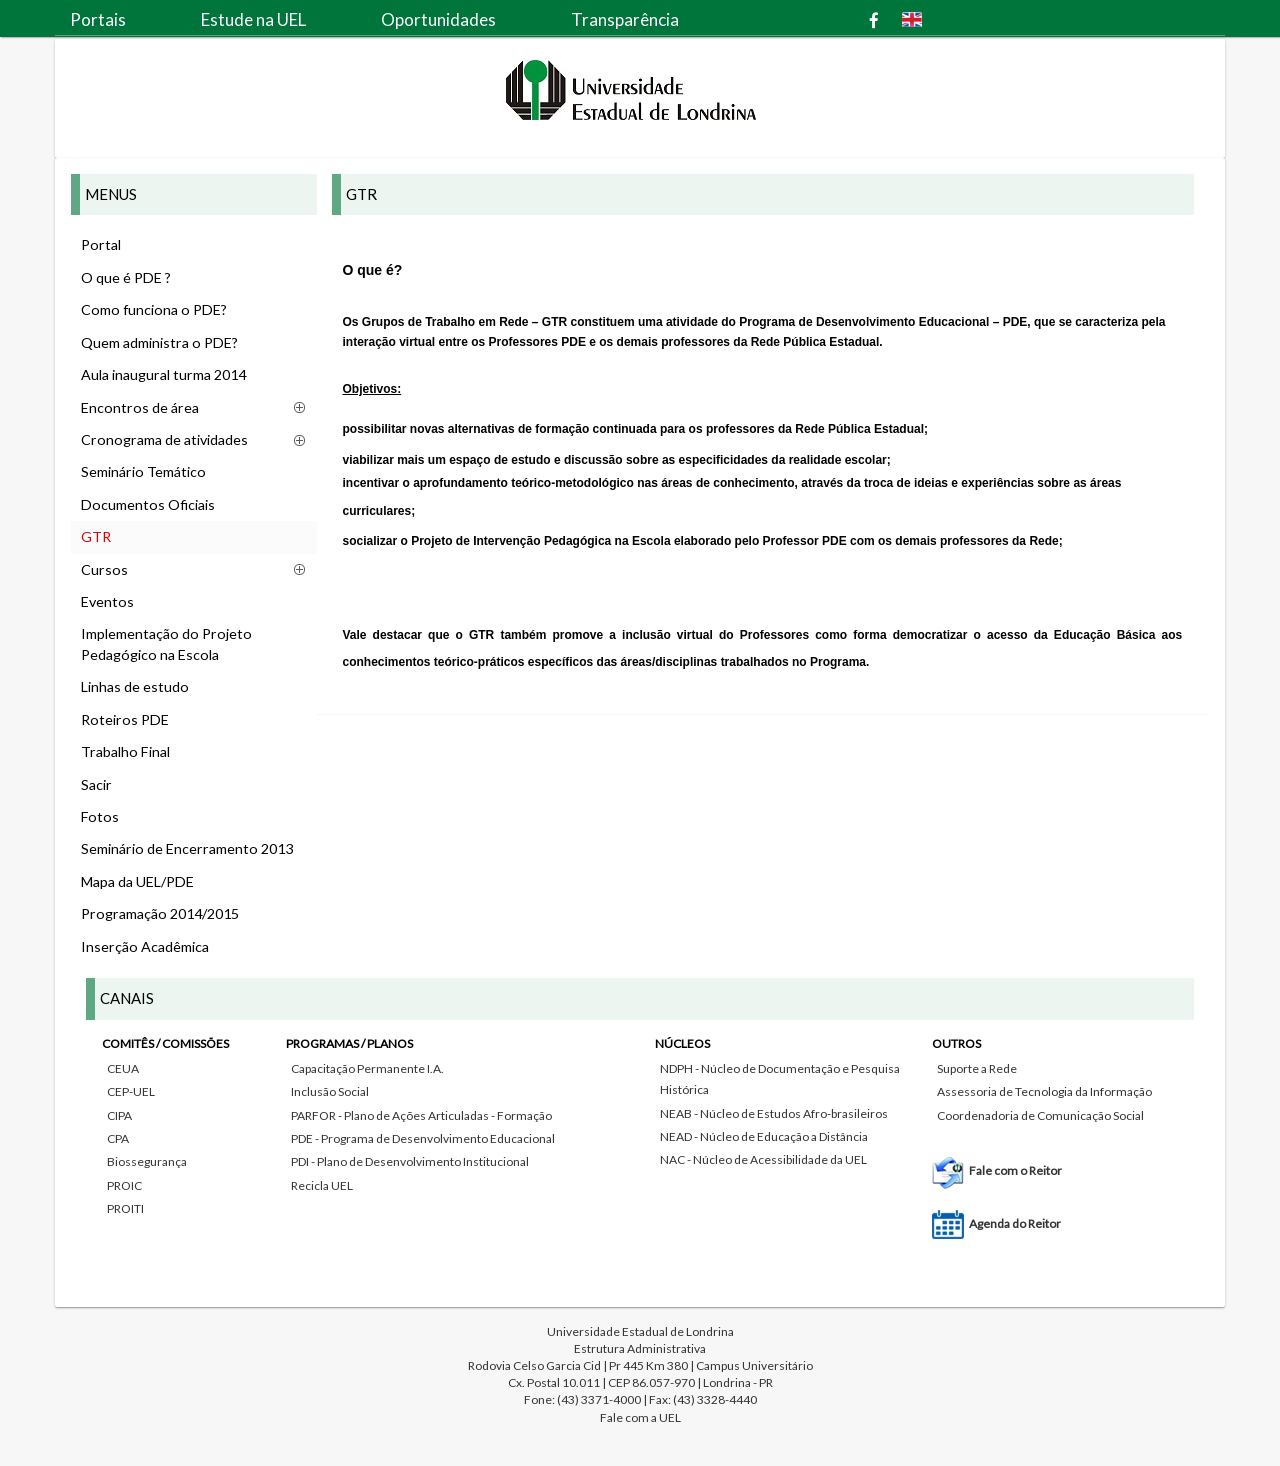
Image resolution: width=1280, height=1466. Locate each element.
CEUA (123, 1068)
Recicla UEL (322, 1185)
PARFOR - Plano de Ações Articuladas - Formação (421, 1115)
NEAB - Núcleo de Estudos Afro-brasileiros (774, 1113)
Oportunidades (438, 19)
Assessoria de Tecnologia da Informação (1044, 1091)
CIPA (119, 1115)
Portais (98, 19)
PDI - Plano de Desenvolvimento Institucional (410, 1161)
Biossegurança (147, 1161)
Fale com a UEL (640, 1417)
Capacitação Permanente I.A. (367, 1068)
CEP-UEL (131, 1091)
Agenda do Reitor (1015, 1223)
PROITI (125, 1208)
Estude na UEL (253, 19)
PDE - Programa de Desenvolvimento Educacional (423, 1138)
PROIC (124, 1185)
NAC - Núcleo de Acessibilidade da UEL (763, 1159)
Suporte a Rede (977, 1068)
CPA (118, 1138)
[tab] (640, 1129)
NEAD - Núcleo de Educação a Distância (764, 1136)
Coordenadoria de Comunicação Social (1040, 1115)
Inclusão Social (330, 1091)
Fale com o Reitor (1015, 1170)
